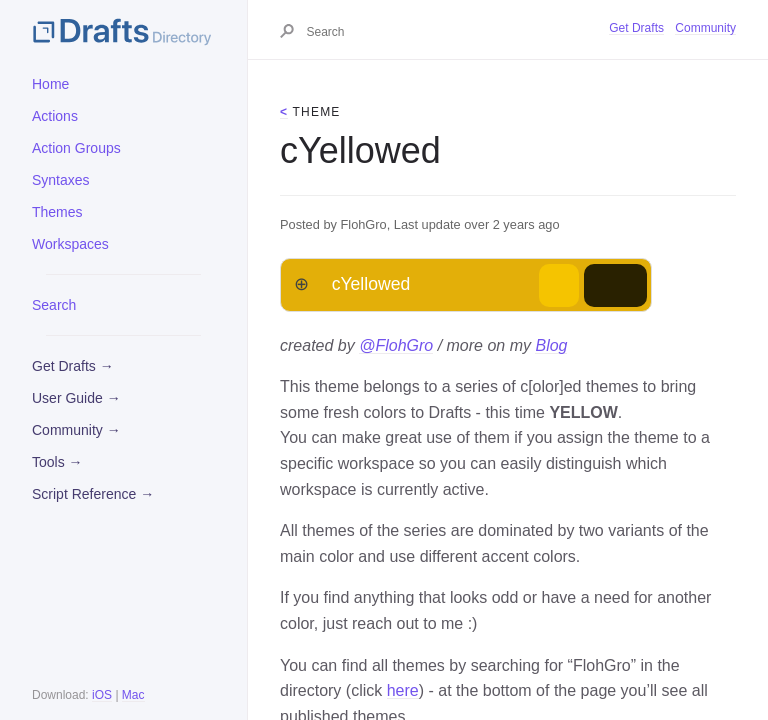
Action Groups (76, 148)
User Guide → (76, 398)
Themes (57, 212)
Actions (55, 116)
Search (54, 305)
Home (50, 84)
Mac (133, 695)
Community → (76, 430)
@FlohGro (396, 345)
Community (705, 28)
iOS (102, 695)
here (403, 690)
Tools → (57, 462)
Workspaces (70, 244)
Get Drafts (636, 28)
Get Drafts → (73, 366)
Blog (551, 345)
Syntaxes (61, 180)
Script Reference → (93, 494)
